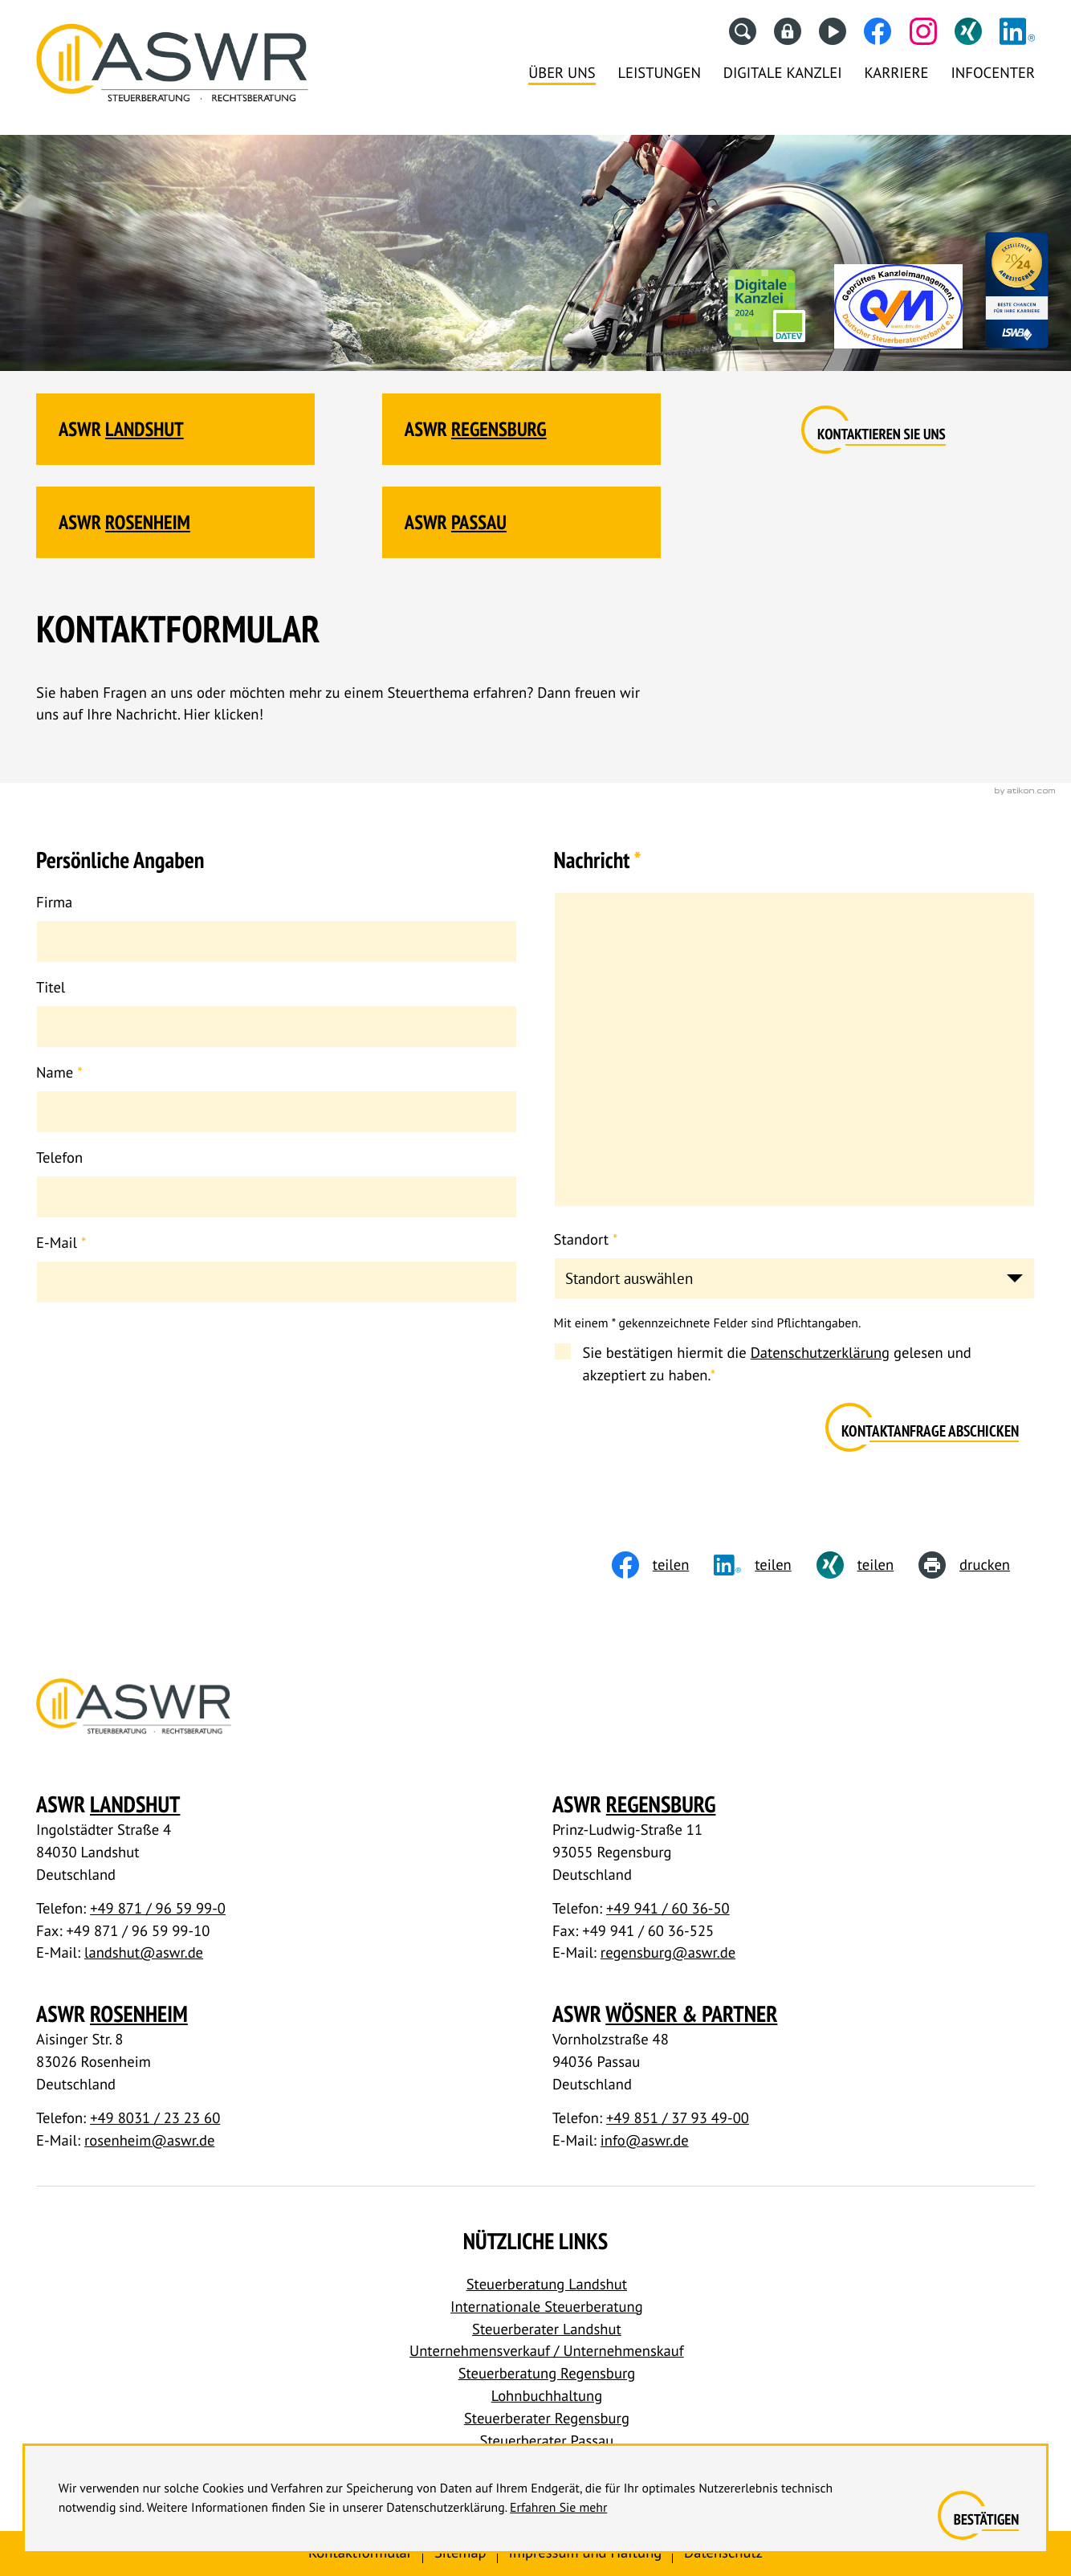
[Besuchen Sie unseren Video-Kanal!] (832, 31)
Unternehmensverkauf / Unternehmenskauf (546, 2351)
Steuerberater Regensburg (546, 2418)
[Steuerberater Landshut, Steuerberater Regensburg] (172, 67)
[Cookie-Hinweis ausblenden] (986, 2520)
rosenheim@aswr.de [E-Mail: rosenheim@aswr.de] (149, 2140)
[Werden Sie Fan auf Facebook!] (877, 31)
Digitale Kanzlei (782, 73)
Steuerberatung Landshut (546, 2284)
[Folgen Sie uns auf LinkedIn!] (1017, 31)
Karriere (897, 73)
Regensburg (499, 429)
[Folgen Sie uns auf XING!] (968, 31)
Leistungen (659, 73)
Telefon (59, 1158)
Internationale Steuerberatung (546, 2307)
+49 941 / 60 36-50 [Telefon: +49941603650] (668, 1908)
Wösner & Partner (691, 2013)
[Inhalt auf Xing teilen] (867, 1565)
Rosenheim (147, 522)
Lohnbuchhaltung (547, 2396)
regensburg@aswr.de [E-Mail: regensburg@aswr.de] (668, 1953)
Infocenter (993, 73)
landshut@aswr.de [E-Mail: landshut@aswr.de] (143, 1953)
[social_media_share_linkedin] (765, 1565)
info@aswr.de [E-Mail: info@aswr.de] (645, 2140)
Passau (479, 522)
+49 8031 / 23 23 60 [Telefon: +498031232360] (155, 2118)
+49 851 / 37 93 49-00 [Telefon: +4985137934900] (677, 2118)
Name (59, 1072)
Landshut (144, 429)
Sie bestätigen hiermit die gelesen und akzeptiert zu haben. (776, 1364)
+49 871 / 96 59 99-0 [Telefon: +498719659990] (158, 1908)
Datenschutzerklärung (820, 1353)
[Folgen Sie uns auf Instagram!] (923, 31)
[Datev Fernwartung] (787, 31)
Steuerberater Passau (547, 2441)
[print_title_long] (976, 1565)
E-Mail (61, 1243)
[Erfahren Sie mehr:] (881, 435)
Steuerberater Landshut (546, 2329)
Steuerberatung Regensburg (547, 2373)
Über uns (561, 73)
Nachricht (597, 859)
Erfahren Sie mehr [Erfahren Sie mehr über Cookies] (558, 2508)
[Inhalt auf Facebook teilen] (663, 1565)
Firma (54, 902)
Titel (50, 987)
